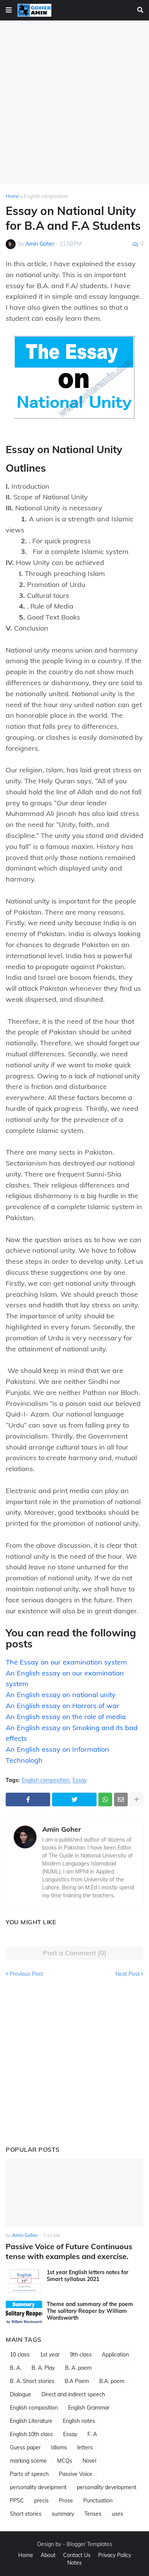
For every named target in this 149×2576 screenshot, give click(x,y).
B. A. (15, 2367)
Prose (66, 2500)
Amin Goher (61, 1829)
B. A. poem (78, 2367)
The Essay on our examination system (66, 1662)
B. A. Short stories (32, 2381)
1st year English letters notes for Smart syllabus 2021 (87, 2276)
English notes (79, 2421)
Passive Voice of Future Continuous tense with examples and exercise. (69, 2251)
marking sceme (28, 2460)
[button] (8, 10)
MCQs (64, 2460)
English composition (46, 196)
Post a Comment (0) (74, 1952)
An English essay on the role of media (66, 1716)
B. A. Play (43, 2367)
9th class (81, 2354)
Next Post (127, 1974)
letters (85, 2447)
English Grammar (88, 2407)
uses (117, 2513)
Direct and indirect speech (73, 2394)
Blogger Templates (89, 2544)
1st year (50, 2354)
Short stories (25, 2513)
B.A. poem (111, 2381)
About (48, 2555)
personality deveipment (38, 2487)
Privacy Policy (114, 2555)
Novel (89, 2460)
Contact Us (76, 2555)
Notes (74, 2562)
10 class (20, 2354)
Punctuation (98, 2500)
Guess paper (25, 2447)
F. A (92, 2434)
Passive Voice (75, 2474)
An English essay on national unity (61, 1694)
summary (63, 2513)
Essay (80, 1780)
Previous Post (26, 1974)
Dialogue (20, 2394)
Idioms (59, 2447)
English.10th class (31, 2434)
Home (12, 196)
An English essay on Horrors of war (62, 1705)
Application (115, 2354)
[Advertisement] (74, 102)
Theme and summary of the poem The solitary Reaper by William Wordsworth (90, 2311)
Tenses (92, 2513)
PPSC (17, 2500)
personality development (106, 2487)
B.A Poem (77, 2381)
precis (41, 2500)
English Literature (31, 2421)
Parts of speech (29, 2474)
